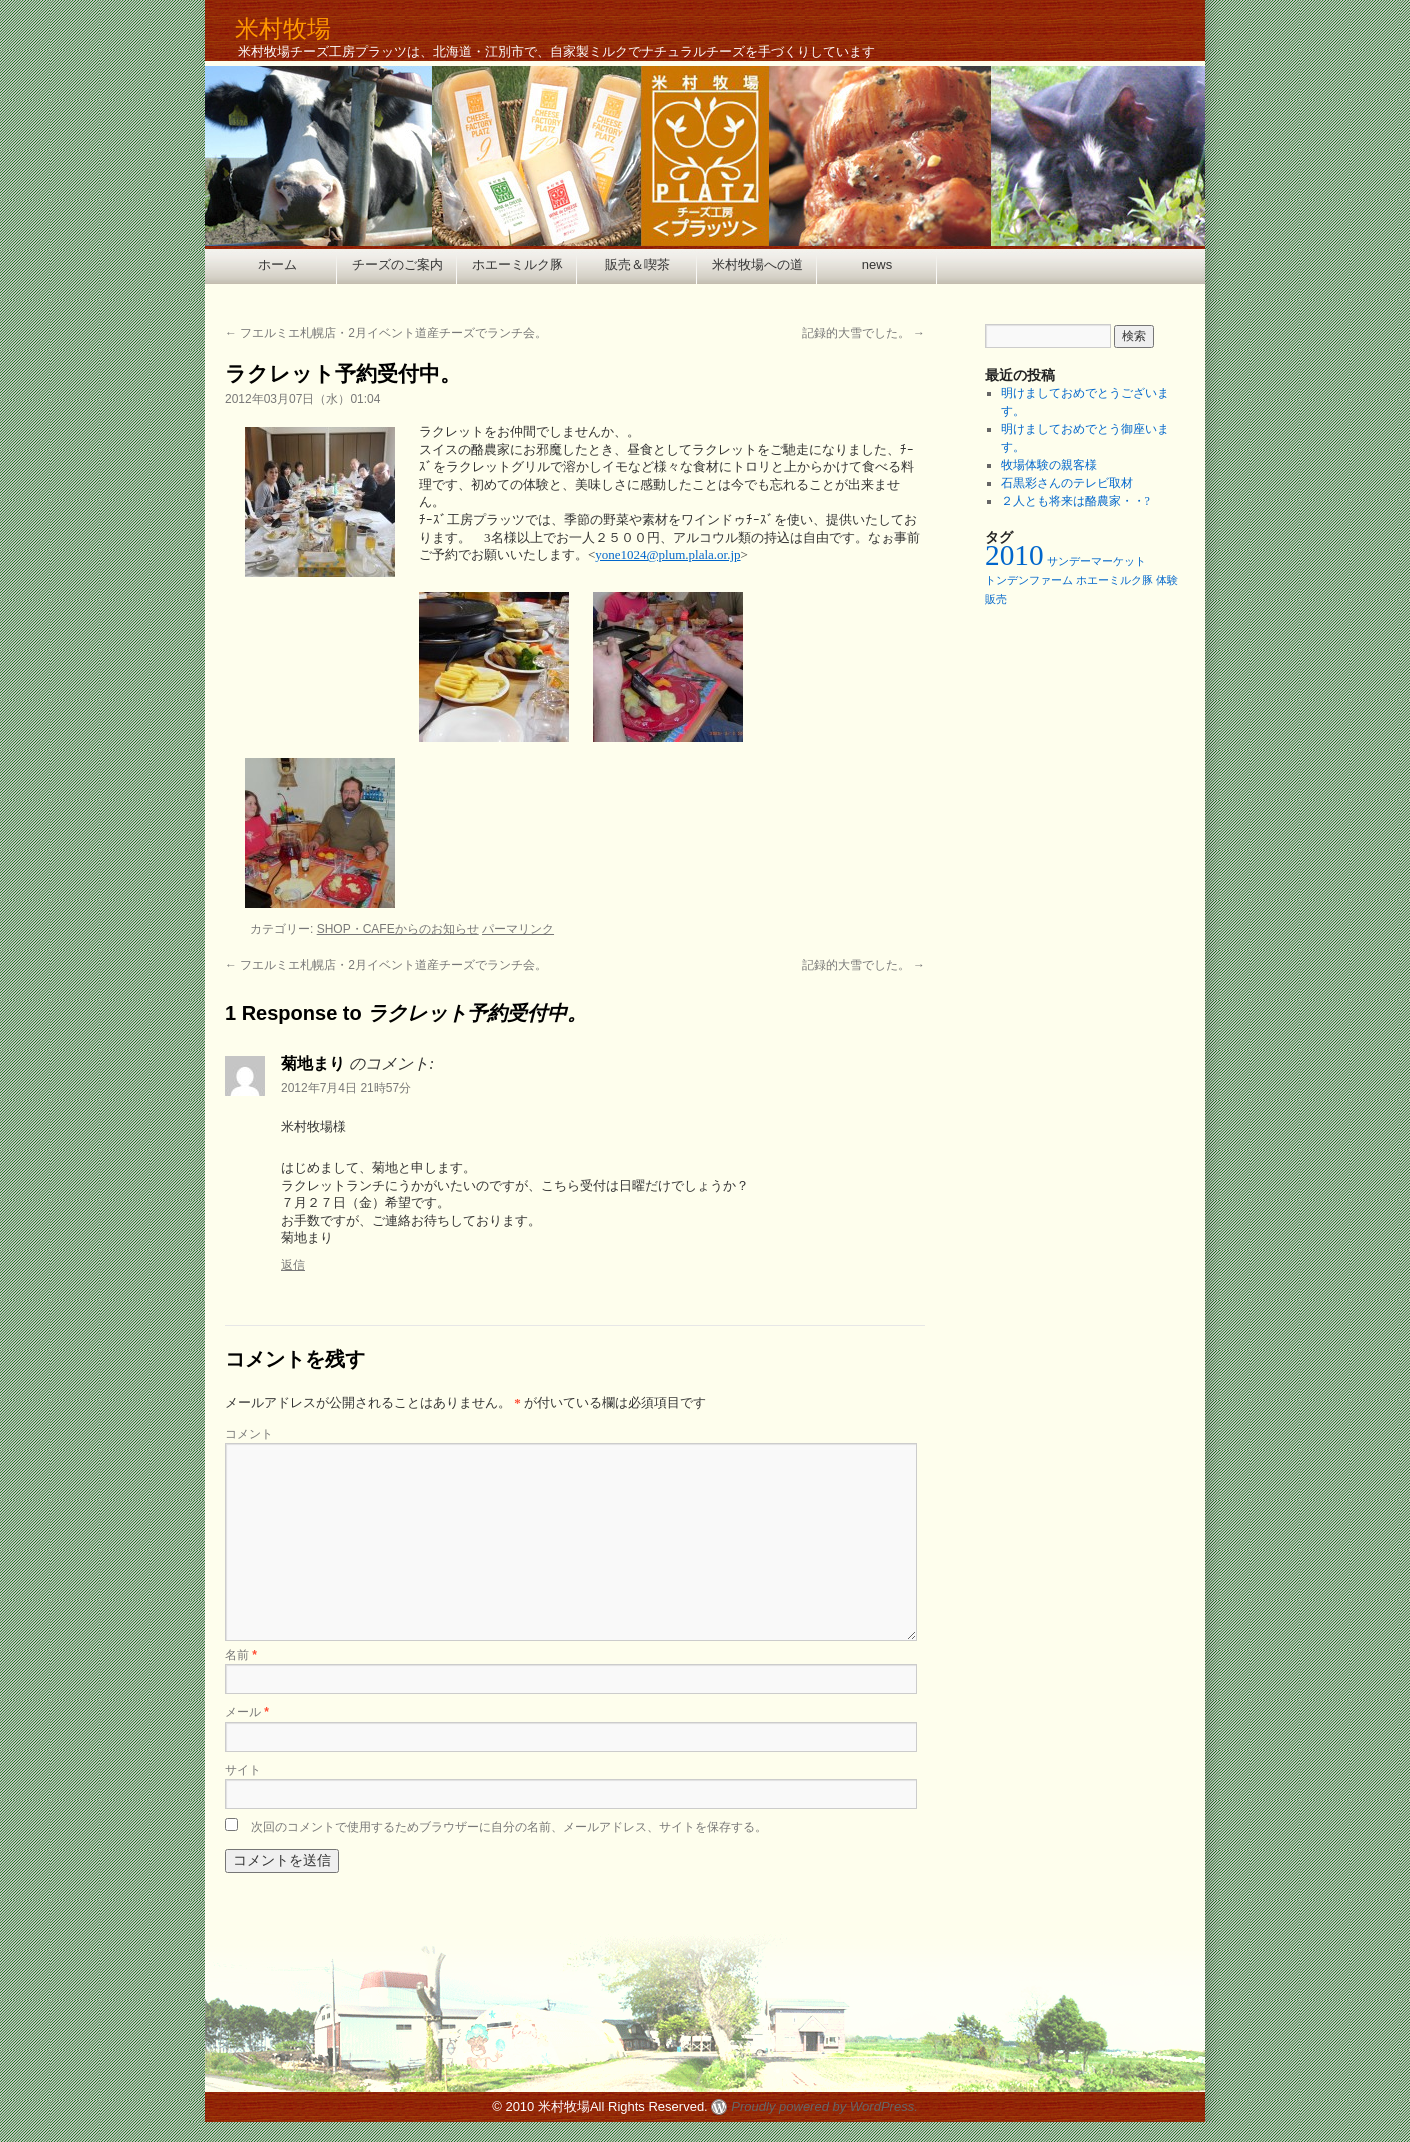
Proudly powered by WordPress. (824, 2106)
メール (247, 1712)
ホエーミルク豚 (517, 264)
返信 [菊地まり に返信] (293, 1265)
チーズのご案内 (397, 264)
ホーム (277, 264)
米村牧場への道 (757, 264)
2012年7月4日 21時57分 (346, 1088)
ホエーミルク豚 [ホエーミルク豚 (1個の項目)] (1114, 580)
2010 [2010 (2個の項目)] (1014, 555)
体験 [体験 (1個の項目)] (1167, 580)
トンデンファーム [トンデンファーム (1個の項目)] (1029, 580)
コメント (249, 1434)
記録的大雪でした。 (863, 333)
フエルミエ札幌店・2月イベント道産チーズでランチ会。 (386, 333)
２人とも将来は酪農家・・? (1075, 501)
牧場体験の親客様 (1049, 465)
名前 (241, 1655)
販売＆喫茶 (637, 264)
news (877, 264)
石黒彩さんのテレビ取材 (1067, 483)
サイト (243, 1770)
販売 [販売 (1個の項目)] (996, 599)
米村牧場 (283, 28)
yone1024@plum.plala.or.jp (667, 554)
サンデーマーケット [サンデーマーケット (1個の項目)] (1096, 561)
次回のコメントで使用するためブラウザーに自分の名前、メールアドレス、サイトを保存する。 (509, 1827)
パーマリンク (518, 929)
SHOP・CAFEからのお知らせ (398, 929)
